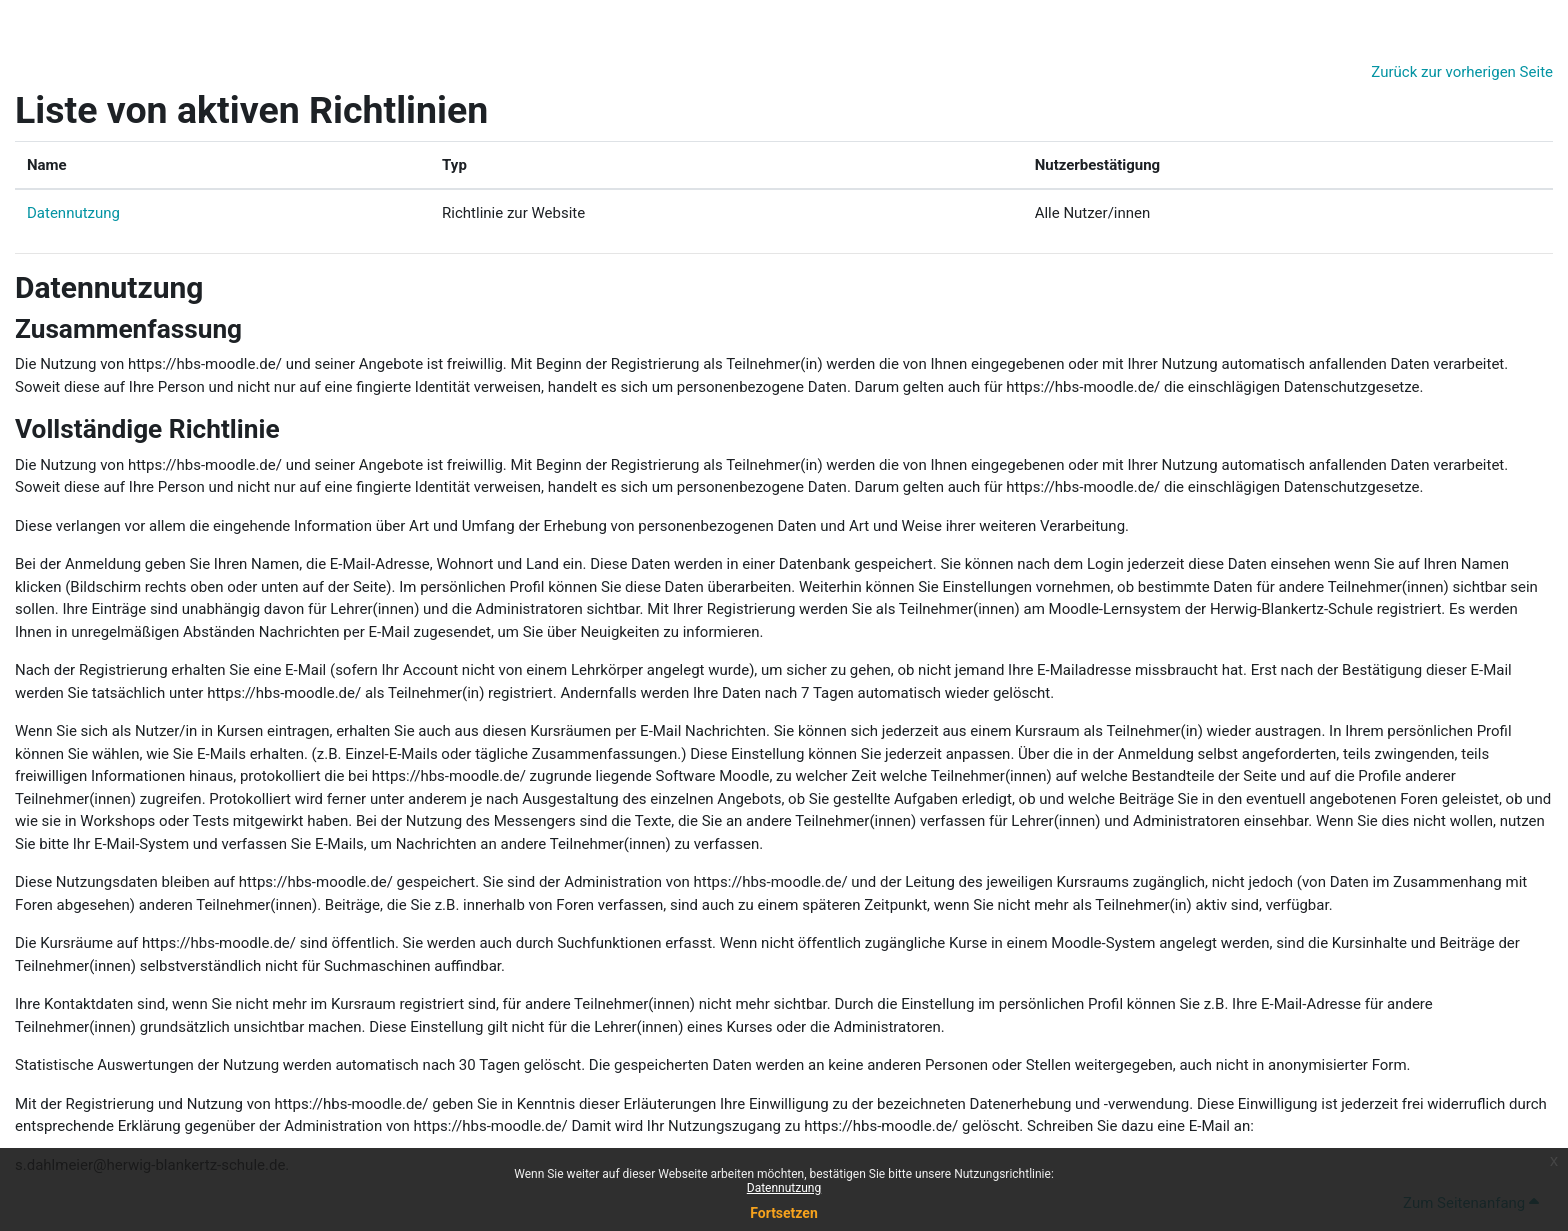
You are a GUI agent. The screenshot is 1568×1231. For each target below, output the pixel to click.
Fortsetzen (784, 1213)
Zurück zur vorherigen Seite (1462, 72)
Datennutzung (73, 213)
